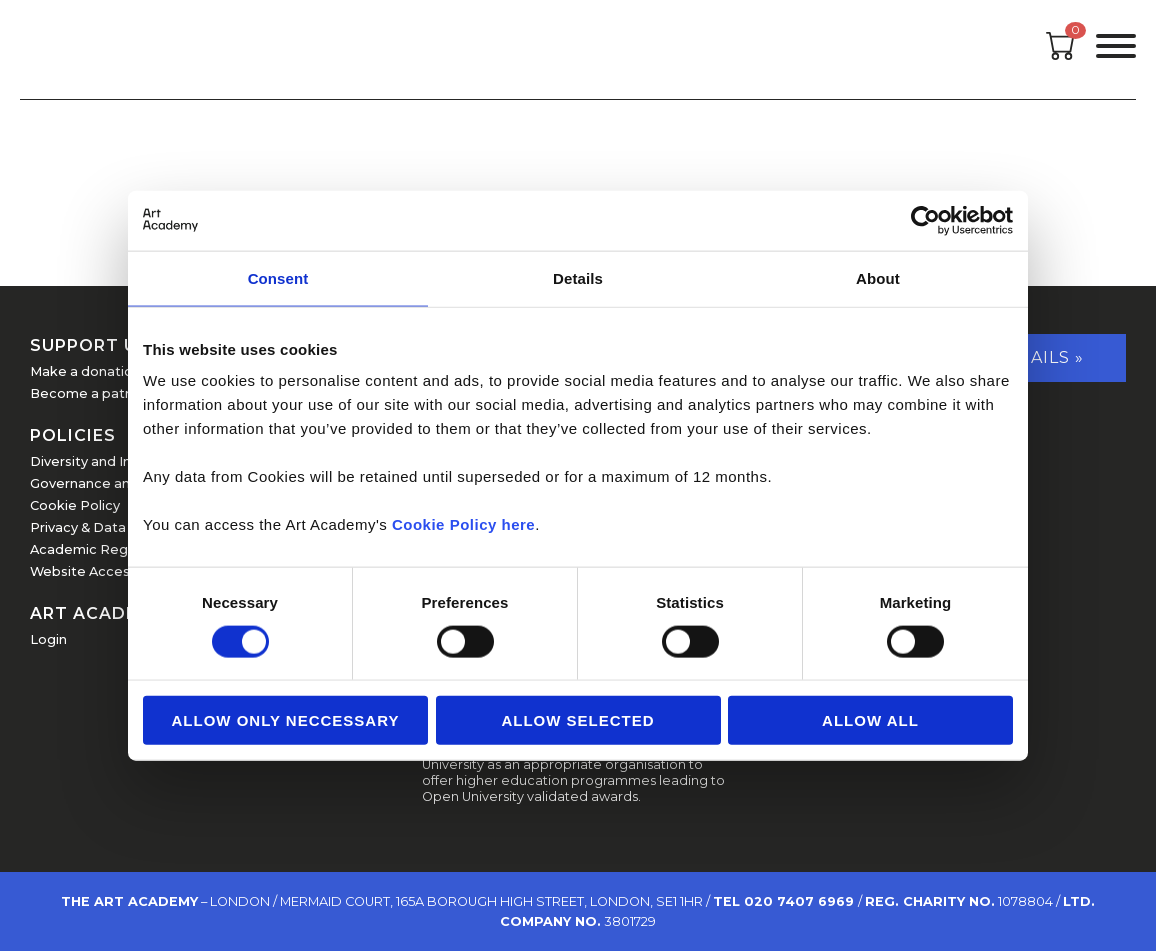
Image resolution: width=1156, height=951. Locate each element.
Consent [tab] (278, 277)
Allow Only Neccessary (286, 720)
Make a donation (85, 371)
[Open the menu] (1116, 49)
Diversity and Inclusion (103, 461)
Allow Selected (577, 720)
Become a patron (88, 393)
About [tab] (878, 277)
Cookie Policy (75, 505)
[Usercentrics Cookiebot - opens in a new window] (925, 220)
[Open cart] (1061, 54)
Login (48, 639)
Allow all (870, 720)
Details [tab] (578, 277)
